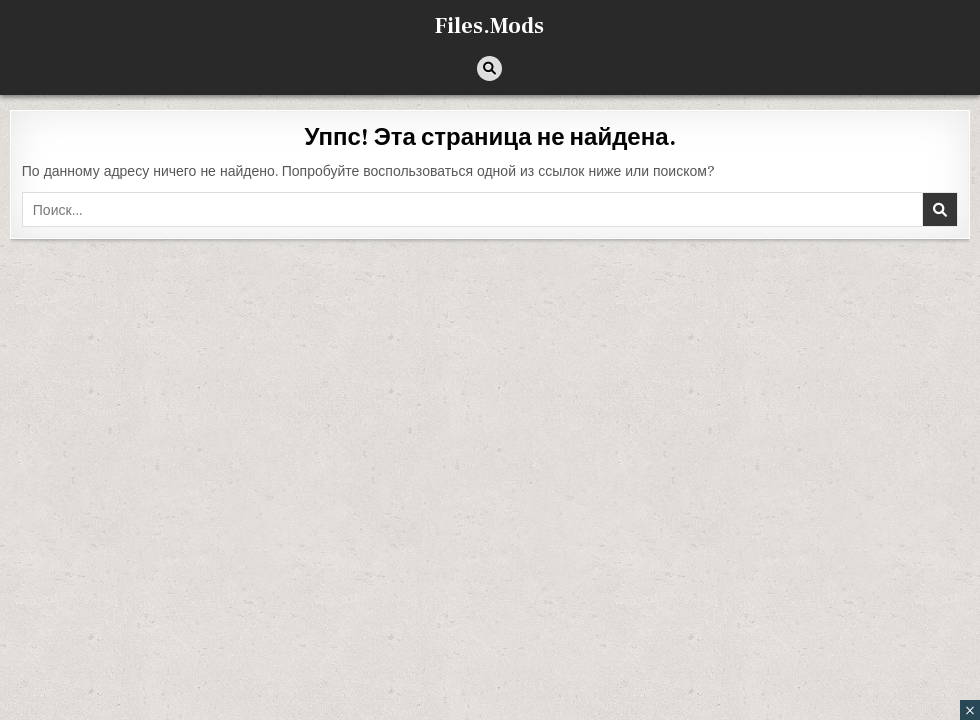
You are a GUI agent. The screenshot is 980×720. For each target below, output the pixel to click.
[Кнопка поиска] (489, 68)
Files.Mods (489, 26)
